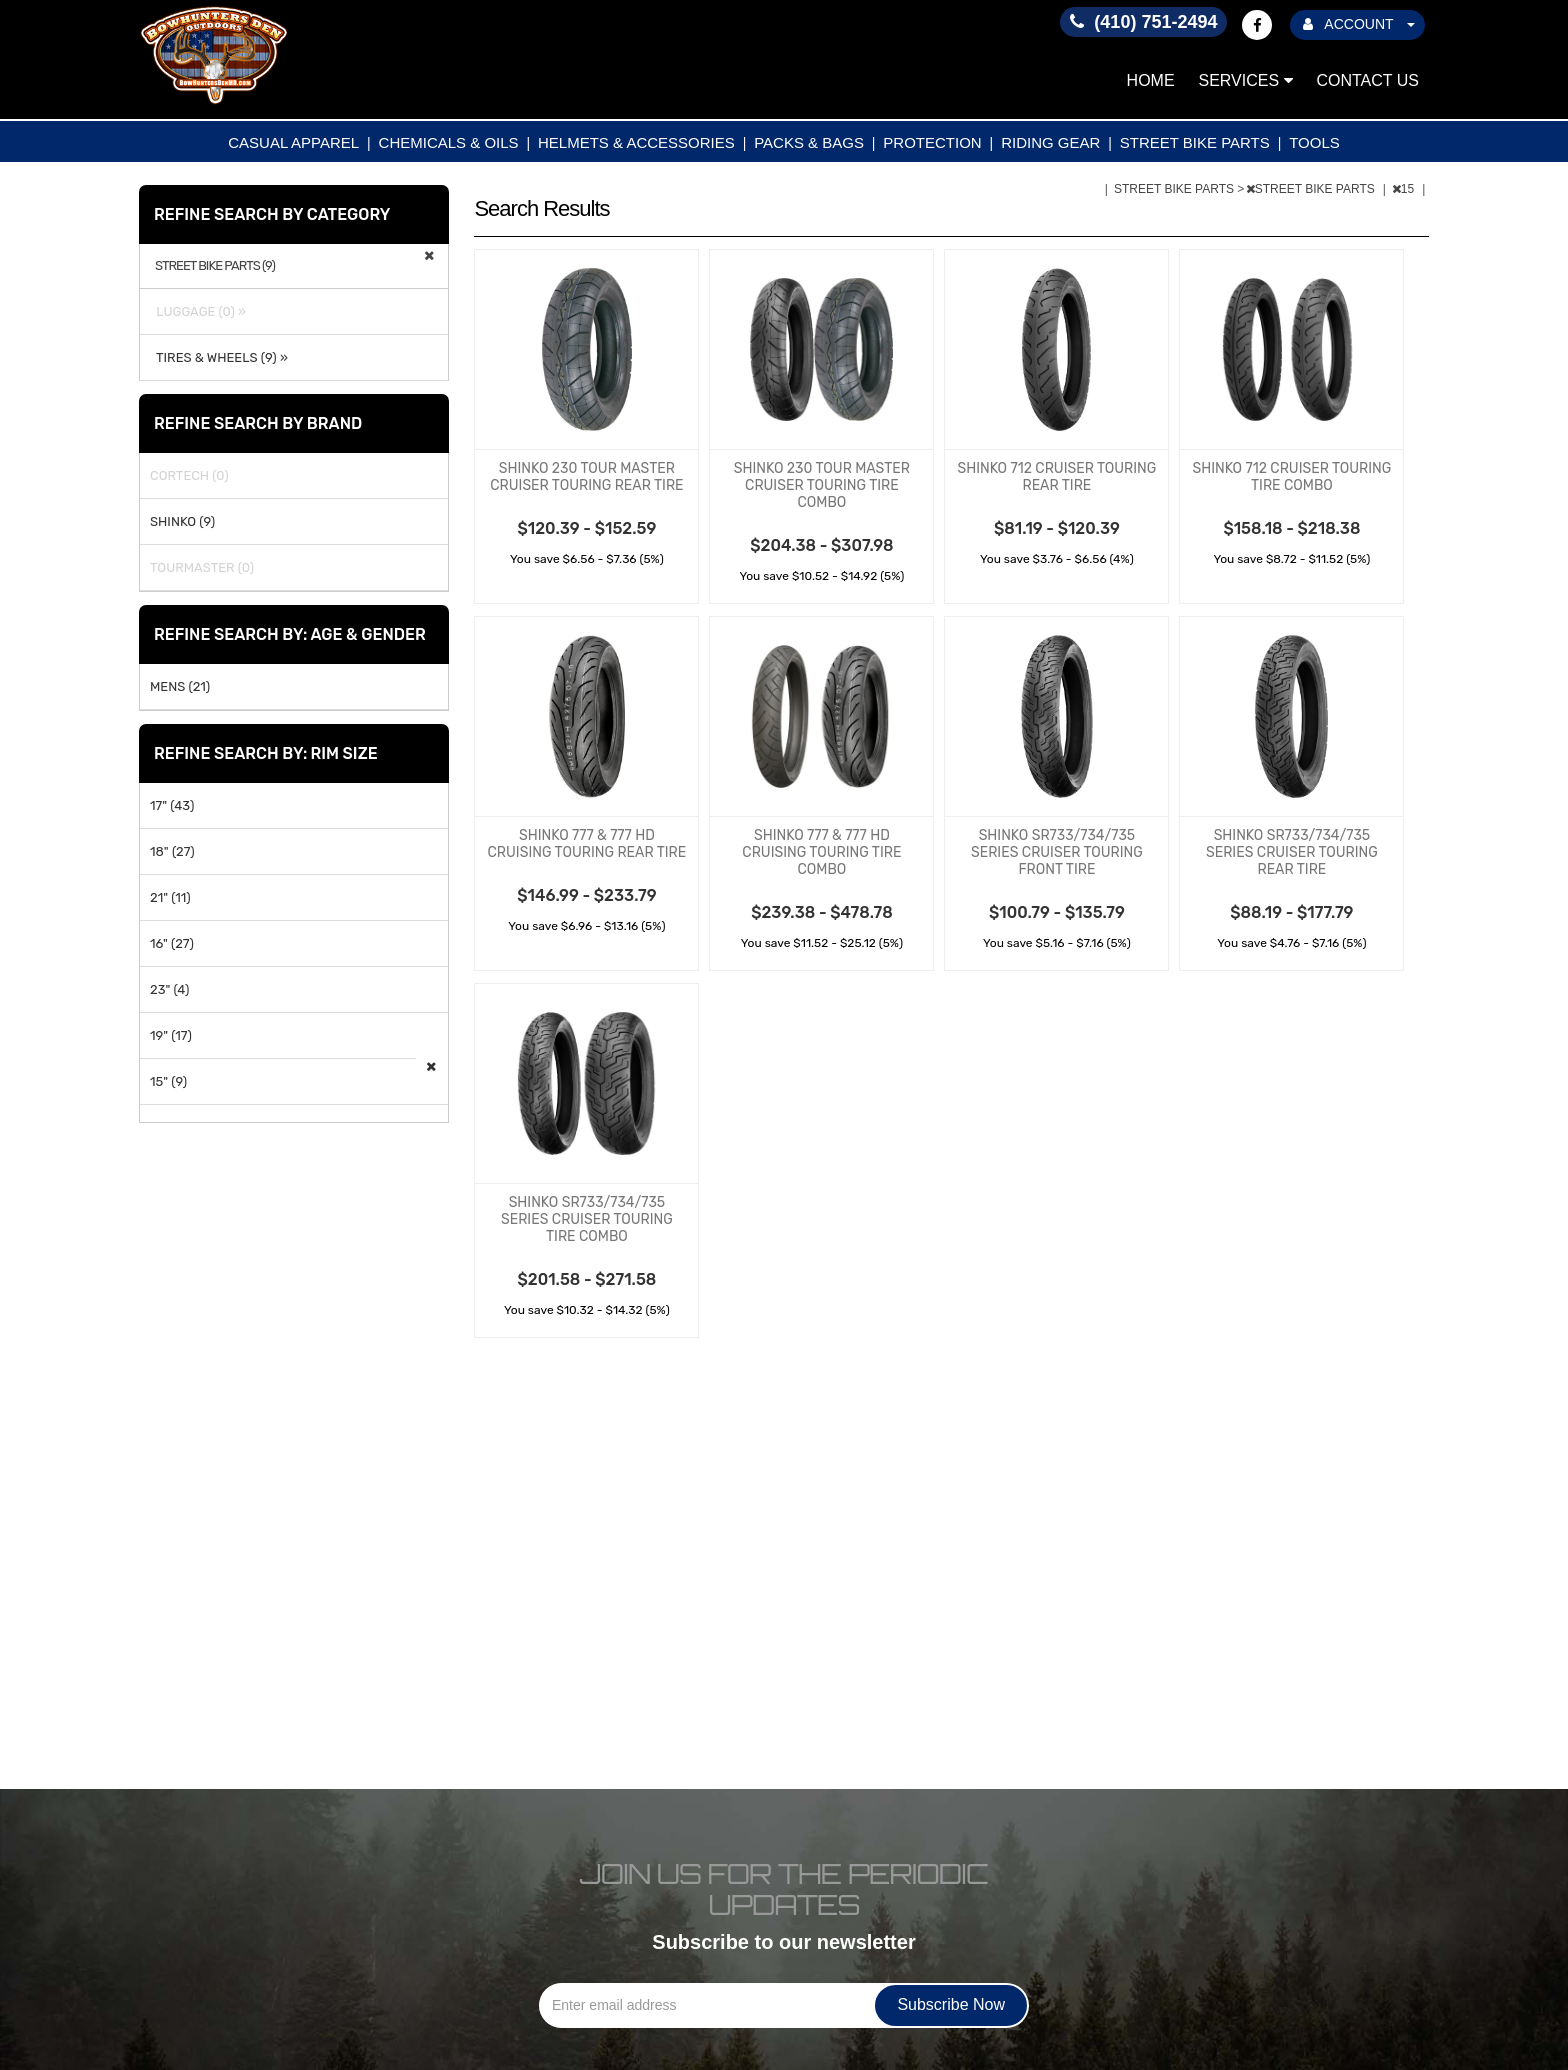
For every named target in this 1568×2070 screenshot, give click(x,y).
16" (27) (172, 943)
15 (1405, 189)
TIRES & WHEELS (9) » (219, 357)
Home (1151, 80)
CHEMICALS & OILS (449, 142)
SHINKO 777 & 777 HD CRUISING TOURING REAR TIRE (587, 844)
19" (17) (171, 1035)
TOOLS (1314, 142)
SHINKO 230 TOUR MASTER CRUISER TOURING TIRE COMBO (822, 485)
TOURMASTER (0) (202, 567)
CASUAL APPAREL (293, 142)
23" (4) (169, 989)
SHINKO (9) (182, 521)
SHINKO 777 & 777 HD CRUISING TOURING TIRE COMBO (821, 852)
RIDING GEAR (1050, 142)
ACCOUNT (1359, 24)
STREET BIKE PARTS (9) (215, 266)
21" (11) (170, 897)
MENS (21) (180, 686)
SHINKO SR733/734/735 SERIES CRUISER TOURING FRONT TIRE (1057, 852)
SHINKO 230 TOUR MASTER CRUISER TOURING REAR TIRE (586, 477)
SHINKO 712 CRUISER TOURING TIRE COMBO (1291, 477)
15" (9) (168, 1081)
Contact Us (1367, 80)
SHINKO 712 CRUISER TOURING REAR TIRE (1056, 477)
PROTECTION (932, 142)
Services (1246, 80)
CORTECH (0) (189, 475)
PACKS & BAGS (809, 142)
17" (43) (172, 805)
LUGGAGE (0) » (198, 311)
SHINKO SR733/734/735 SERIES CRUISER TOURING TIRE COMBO (587, 1219)
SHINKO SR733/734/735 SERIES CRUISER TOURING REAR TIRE (1292, 852)
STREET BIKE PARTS (1195, 142)
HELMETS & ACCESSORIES (636, 142)
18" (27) (172, 851)
